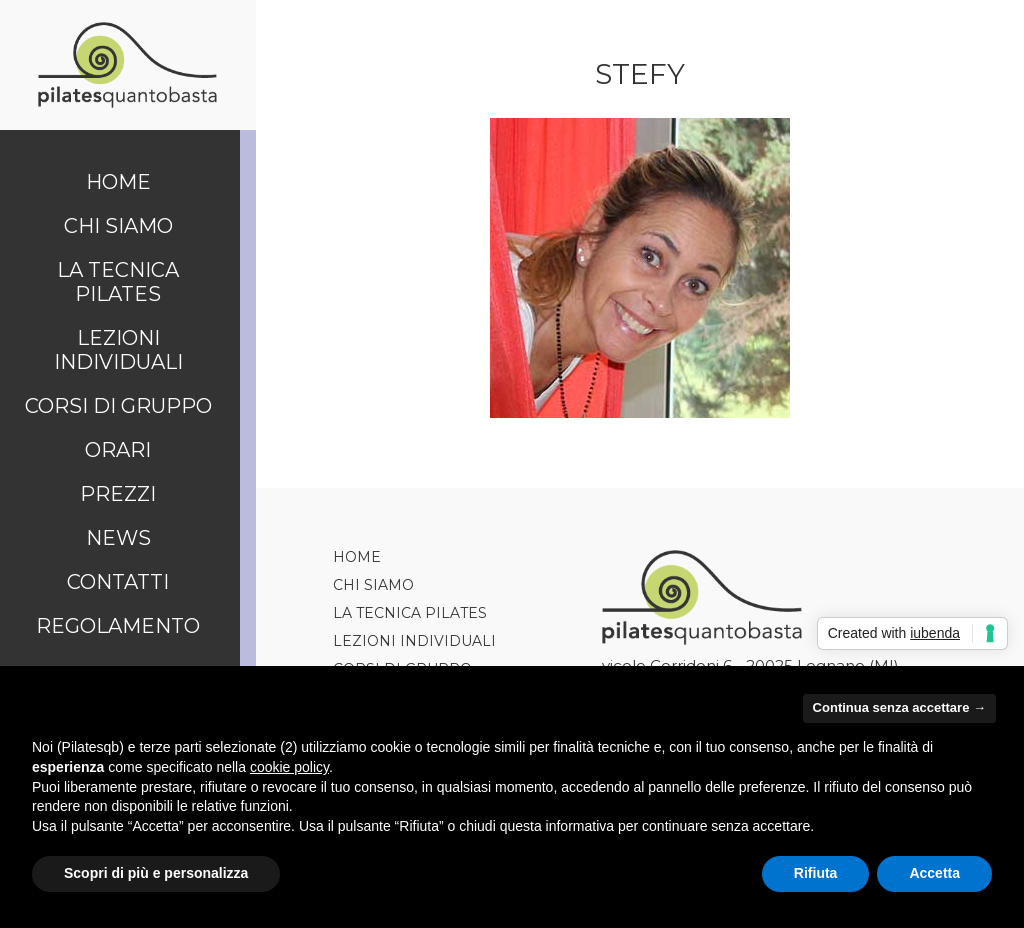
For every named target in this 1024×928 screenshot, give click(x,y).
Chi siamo (118, 226)
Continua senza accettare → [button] (899, 707)
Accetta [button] (934, 873)
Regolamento (118, 626)
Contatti (118, 582)
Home (118, 182)
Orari (118, 450)
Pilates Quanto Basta (128, 65)
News (118, 538)
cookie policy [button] (289, 767)
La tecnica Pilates (118, 282)
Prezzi (118, 494)
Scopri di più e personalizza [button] (156, 873)
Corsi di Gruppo (118, 406)
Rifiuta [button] (816, 873)
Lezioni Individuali (118, 350)
